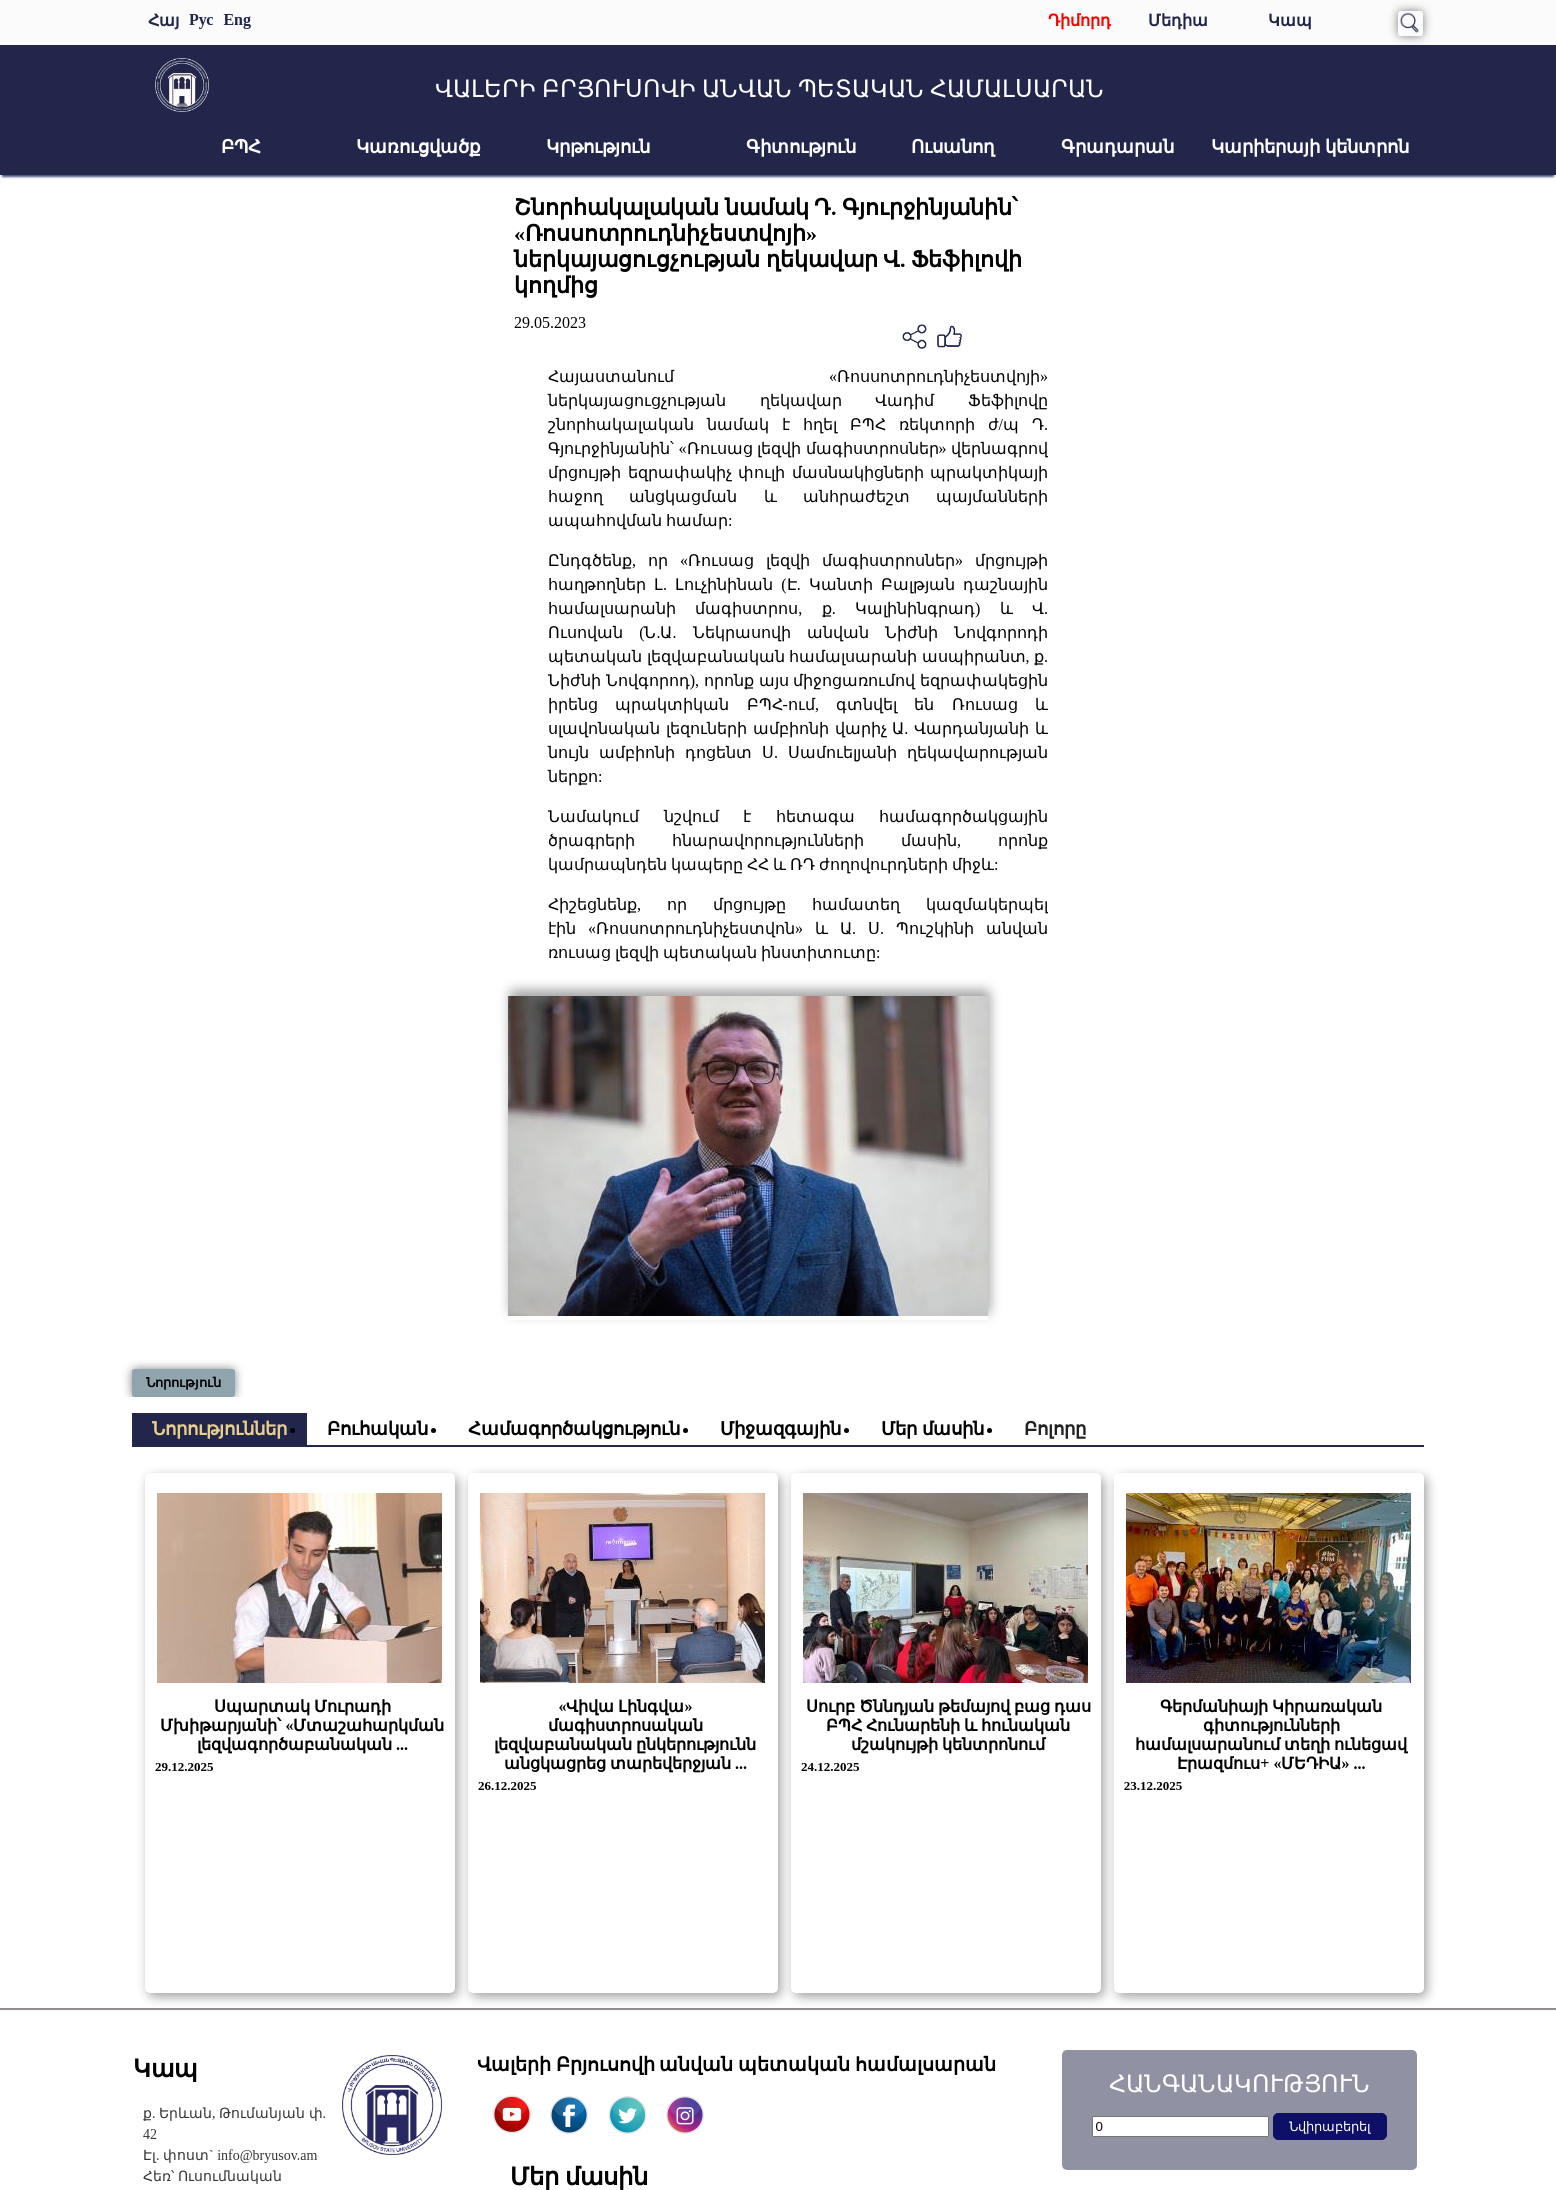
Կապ (1290, 20)
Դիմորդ (1079, 20)
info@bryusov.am (267, 2155)
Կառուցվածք (418, 147)
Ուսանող (952, 147)
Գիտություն (801, 147)
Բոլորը (1055, 1429)
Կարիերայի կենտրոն (1310, 147)
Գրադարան (1117, 147)
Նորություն (183, 1382)
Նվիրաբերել (1330, 2126)
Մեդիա (1178, 20)
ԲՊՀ (241, 147)
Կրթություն (598, 147)
